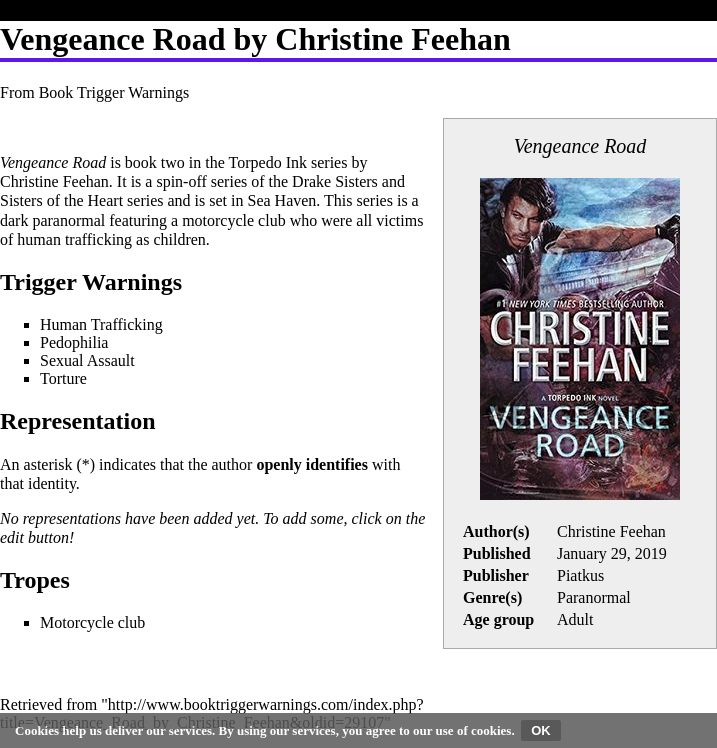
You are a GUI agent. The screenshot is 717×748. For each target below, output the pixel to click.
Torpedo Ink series (288, 162)
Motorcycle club (92, 622)
